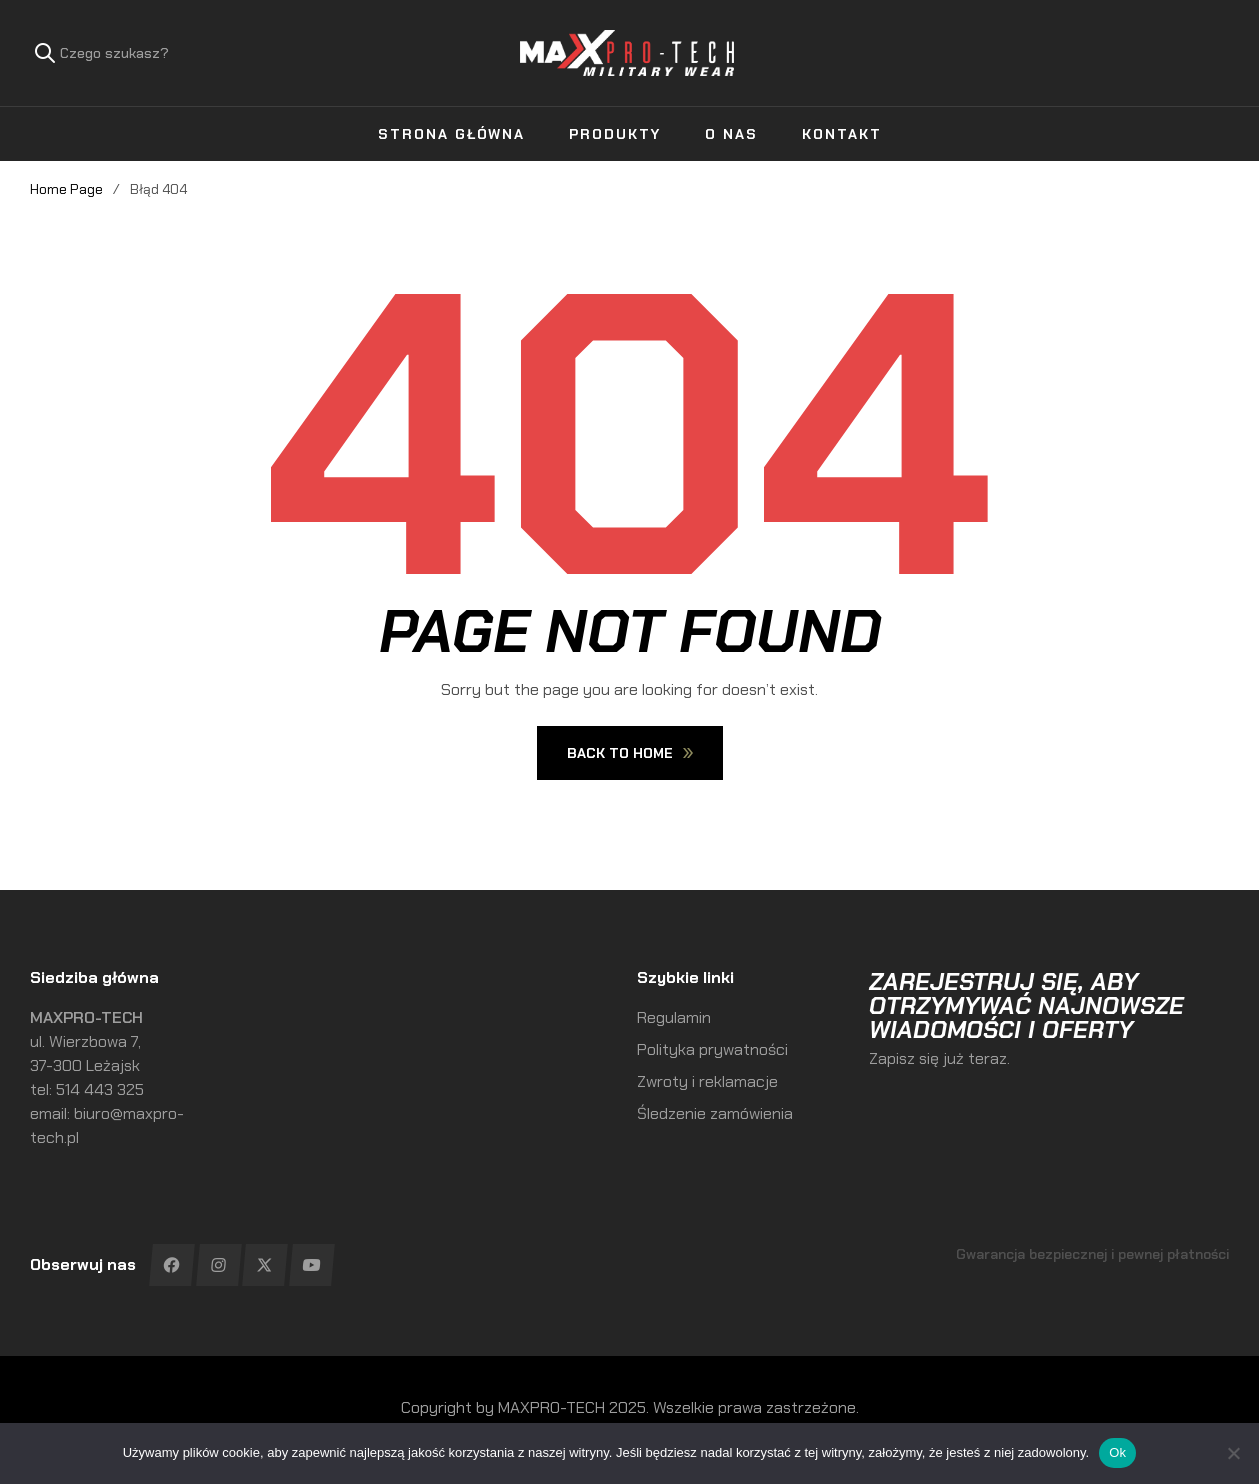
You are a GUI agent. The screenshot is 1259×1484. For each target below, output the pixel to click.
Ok (1117, 1452)
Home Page (66, 189)
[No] (1234, 1453)
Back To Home (630, 753)
